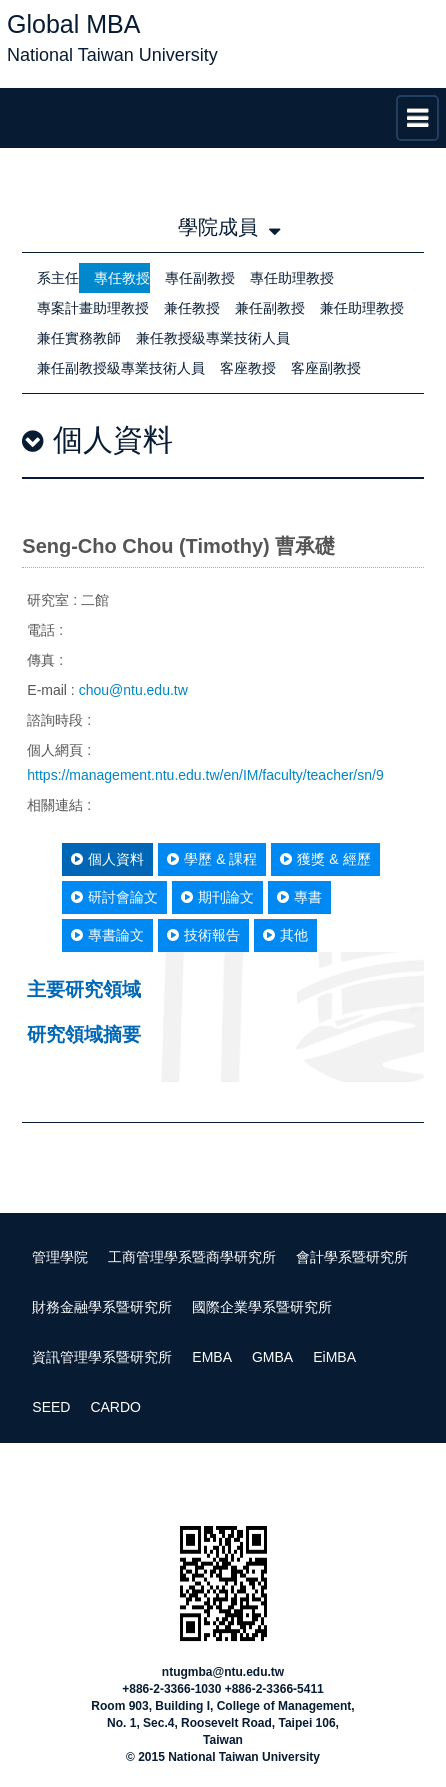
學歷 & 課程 (212, 859)
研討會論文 (114, 897)
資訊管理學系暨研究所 (102, 1357)
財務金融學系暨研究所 (102, 1307)
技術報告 (203, 935)
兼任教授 (192, 308)
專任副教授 (200, 278)
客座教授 (248, 368)
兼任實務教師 (79, 338)
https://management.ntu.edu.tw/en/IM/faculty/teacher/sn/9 (205, 775)
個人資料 (107, 859)
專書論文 (107, 935)
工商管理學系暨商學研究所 (192, 1257)
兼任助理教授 (362, 308)
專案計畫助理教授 (93, 308)
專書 (299, 897)
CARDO (115, 1407)
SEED (51, 1407)
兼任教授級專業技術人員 (213, 338)
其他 (285, 935)
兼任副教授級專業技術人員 (121, 368)
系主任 (58, 278)
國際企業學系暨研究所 (262, 1307)
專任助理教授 (292, 278)
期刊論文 (217, 897)
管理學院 (60, 1257)
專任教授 (122, 278)
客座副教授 (326, 368)
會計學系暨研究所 (352, 1257)
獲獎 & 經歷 (325, 859)
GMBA (272, 1357)
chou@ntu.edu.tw (133, 690)
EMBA (212, 1357)
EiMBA (334, 1357)
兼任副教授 (270, 308)
